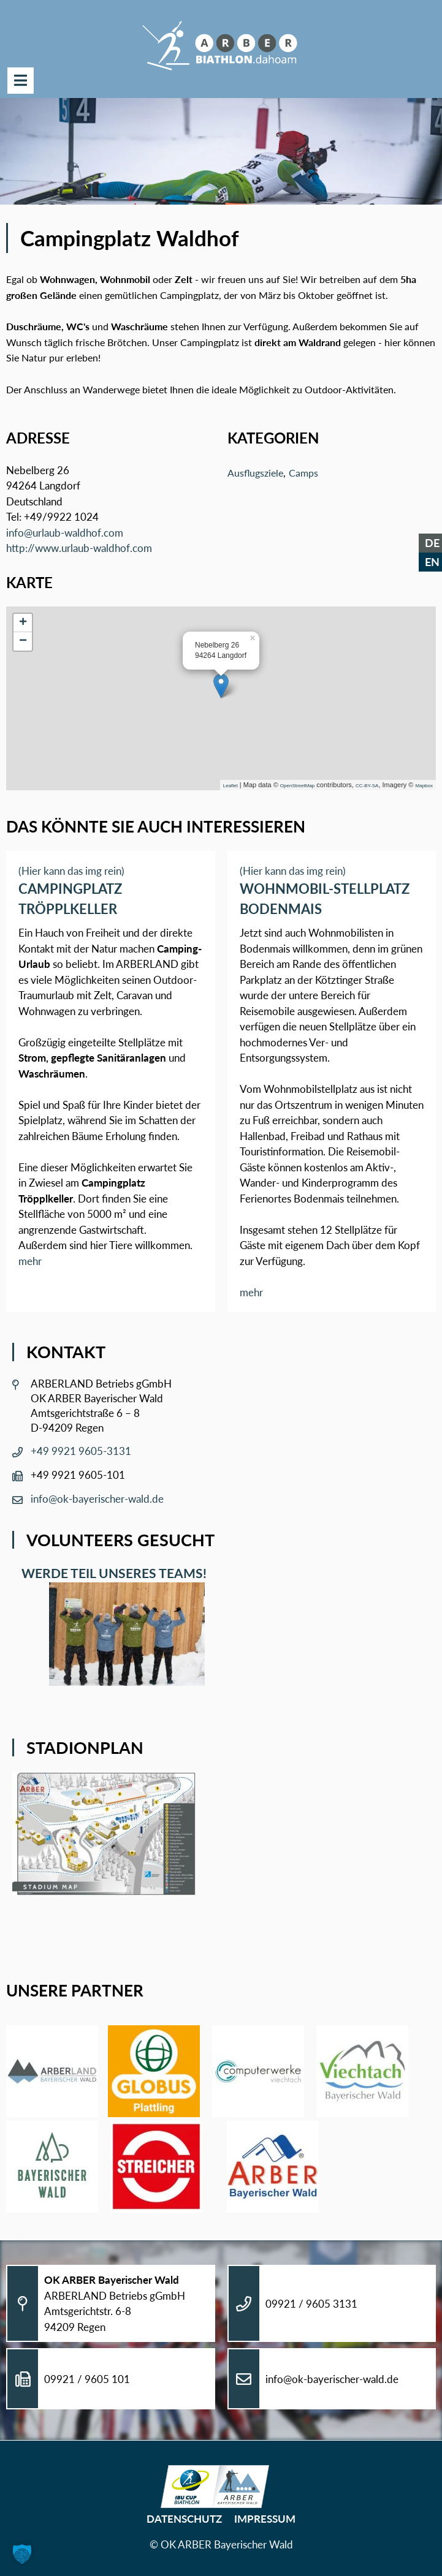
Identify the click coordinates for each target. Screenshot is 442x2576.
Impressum (264, 2518)
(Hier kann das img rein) (71, 870)
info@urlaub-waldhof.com (64, 532)
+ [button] (23, 623)
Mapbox (424, 785)
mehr (30, 1261)
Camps (303, 472)
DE (432, 543)
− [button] (23, 641)
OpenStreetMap (297, 785)
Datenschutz (184, 2518)
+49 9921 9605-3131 (81, 1451)
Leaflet (230, 785)
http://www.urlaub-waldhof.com (79, 548)
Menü (20, 80)
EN (432, 561)
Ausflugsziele (255, 472)
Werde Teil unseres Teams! (111, 1573)
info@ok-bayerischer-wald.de (97, 1498)
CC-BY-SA (367, 785)
